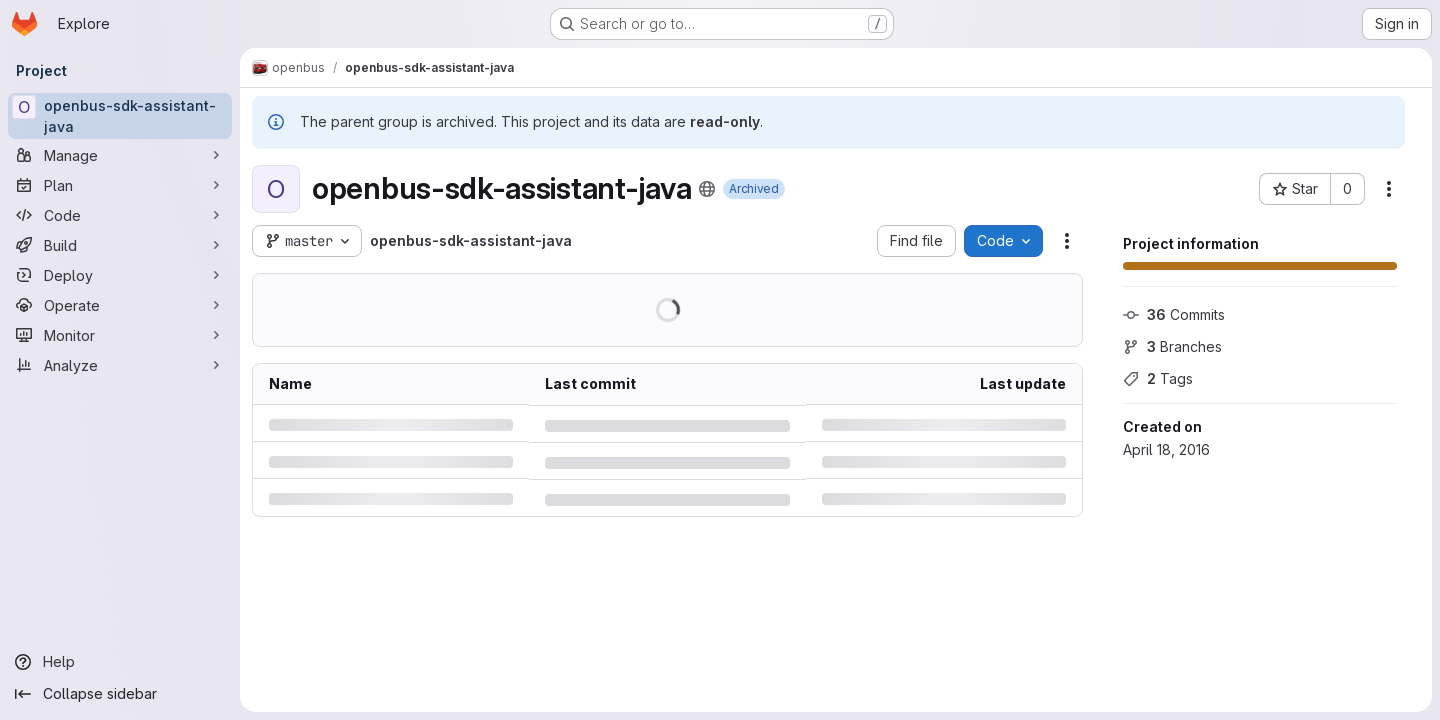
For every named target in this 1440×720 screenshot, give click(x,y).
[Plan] (120, 185)
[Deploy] (120, 275)
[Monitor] (120, 335)
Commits (1174, 314)
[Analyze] (120, 365)
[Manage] (120, 155)
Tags (1158, 378)
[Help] (120, 662)
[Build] (120, 245)
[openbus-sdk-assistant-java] (120, 116)
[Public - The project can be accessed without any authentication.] (707, 189)
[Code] (120, 215)
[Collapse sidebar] (120, 694)
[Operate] (120, 305)
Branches (1172, 346)
